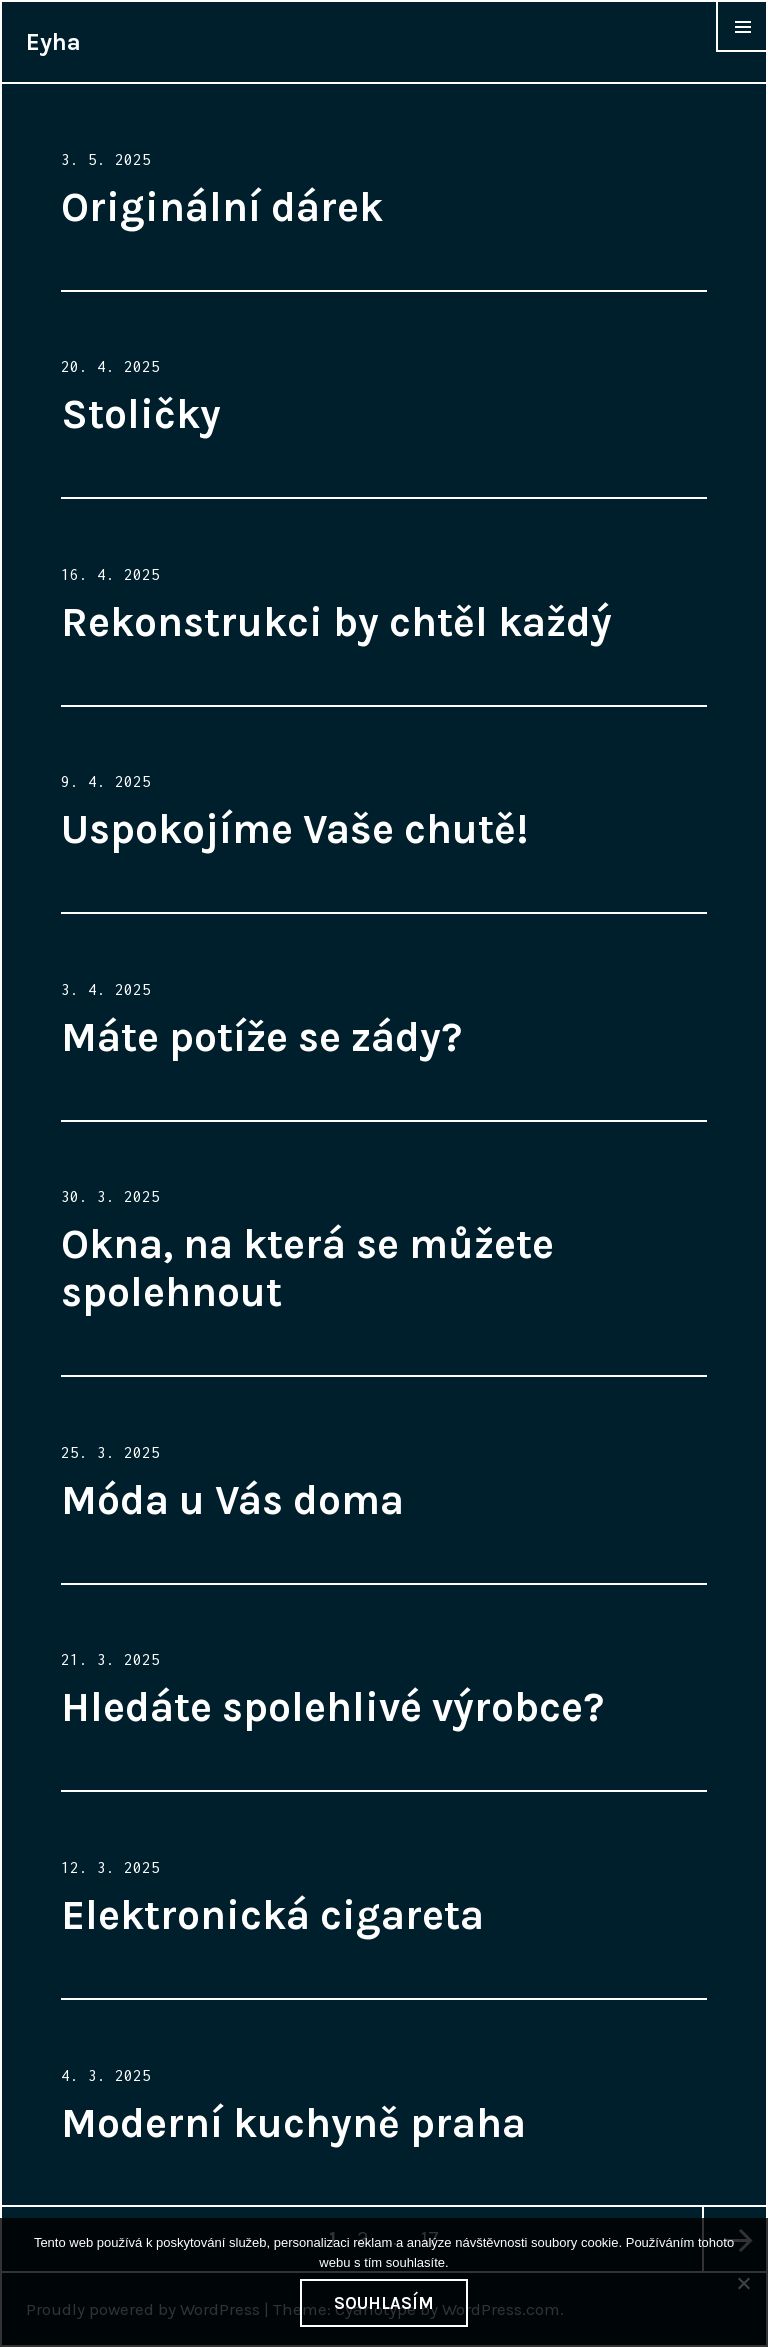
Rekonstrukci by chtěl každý (336, 622)
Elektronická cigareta (272, 1915)
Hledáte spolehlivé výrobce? (332, 1707)
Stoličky (141, 414)
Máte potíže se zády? (261, 1037)
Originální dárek (222, 207)
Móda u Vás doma (232, 1500)
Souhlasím (384, 2303)
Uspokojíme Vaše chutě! (294, 829)
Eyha (53, 42)
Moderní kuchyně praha (293, 2123)
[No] (743, 2283)
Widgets (742, 51)
